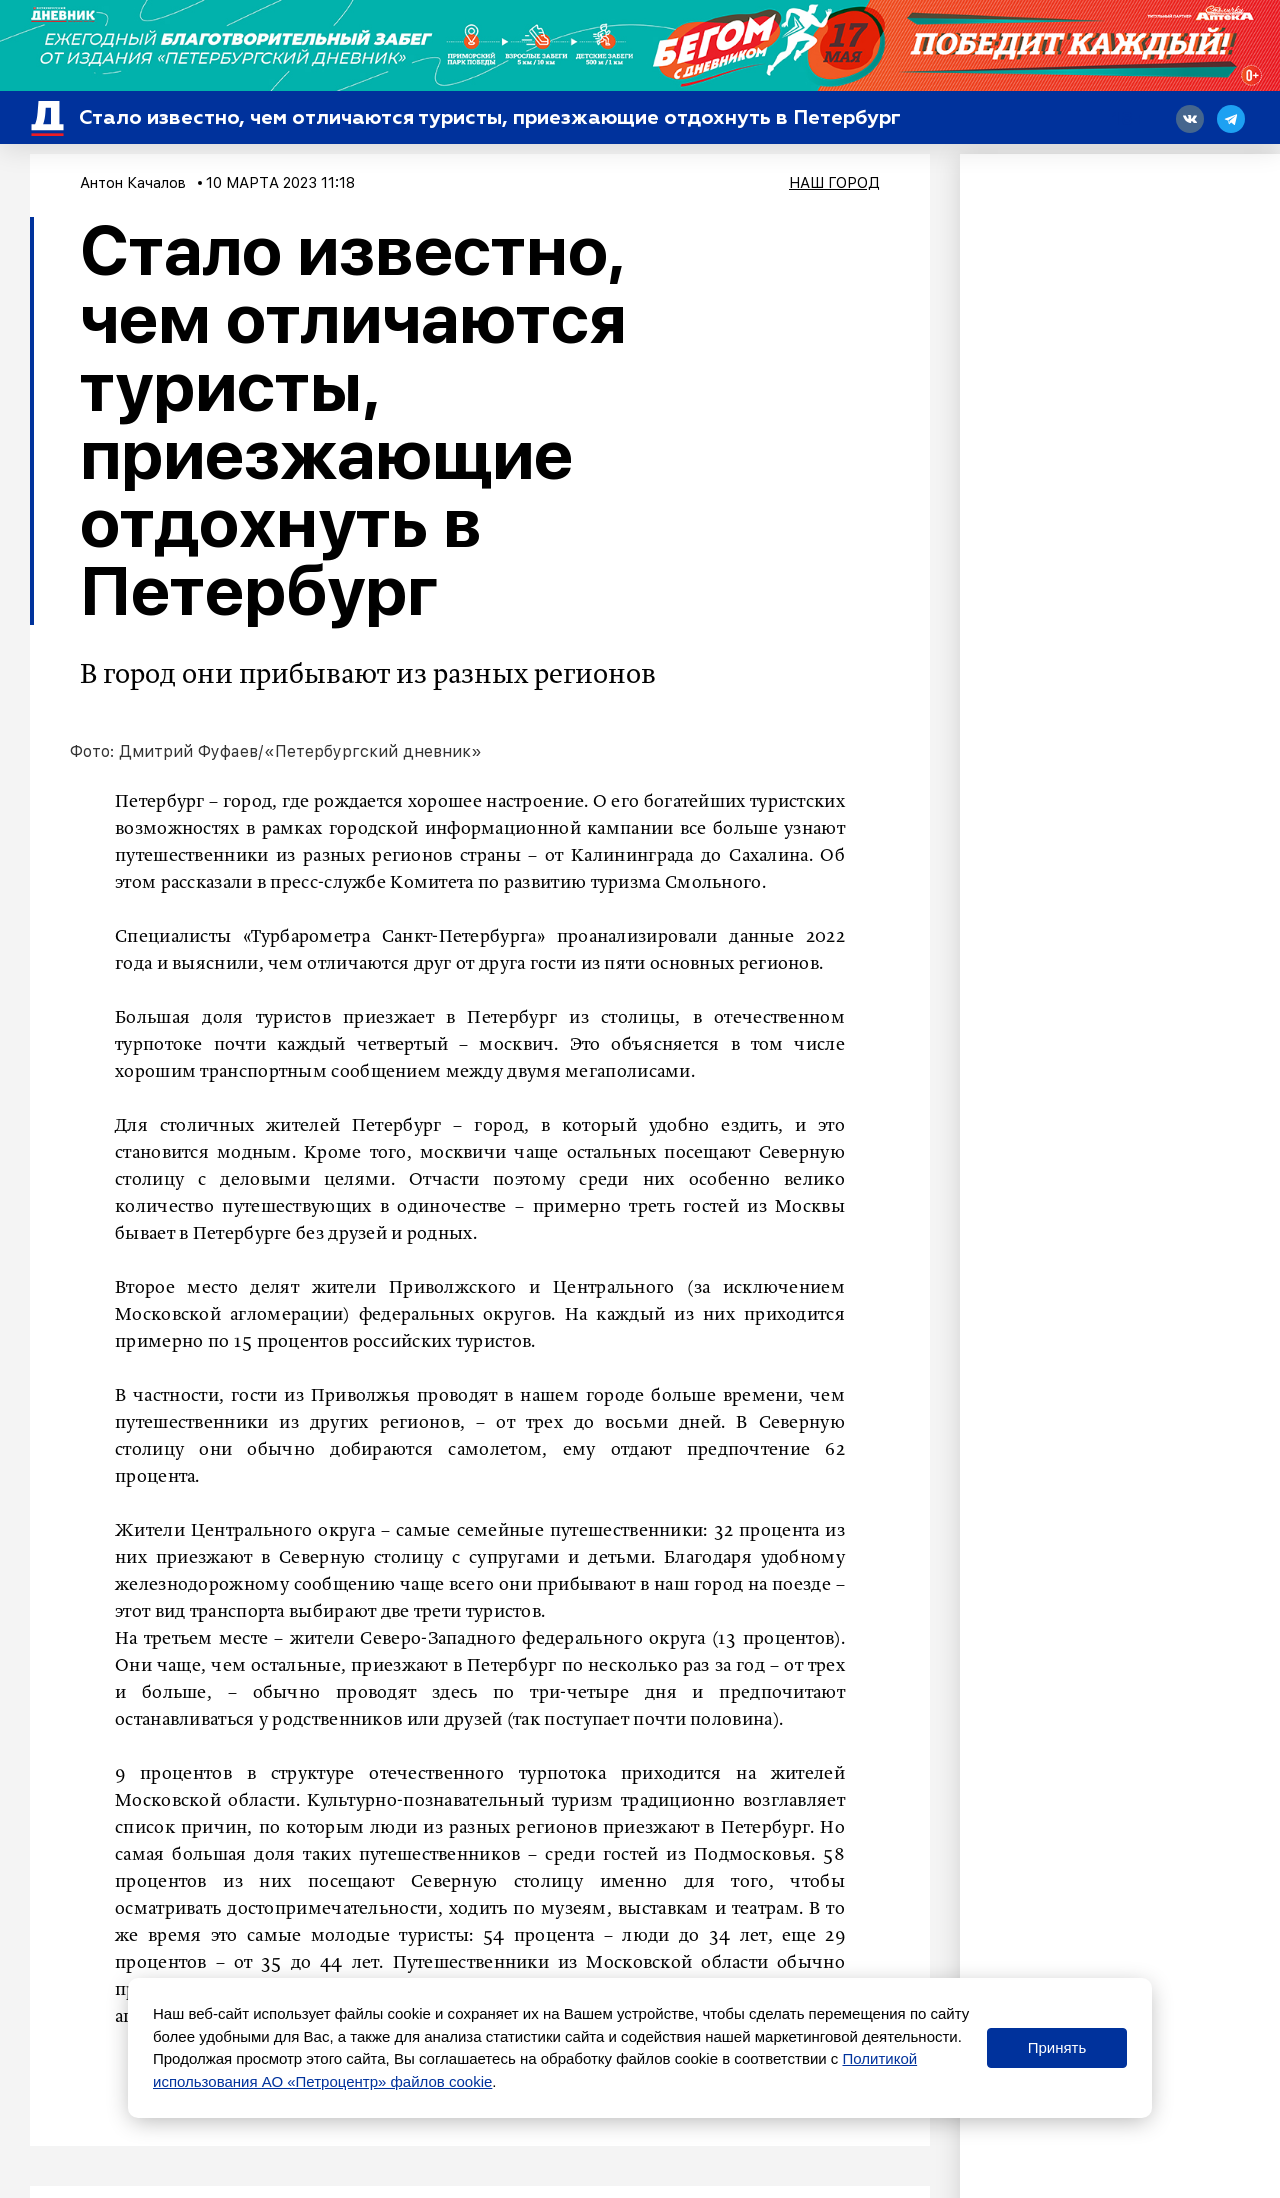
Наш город (834, 183)
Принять (1057, 2047)
